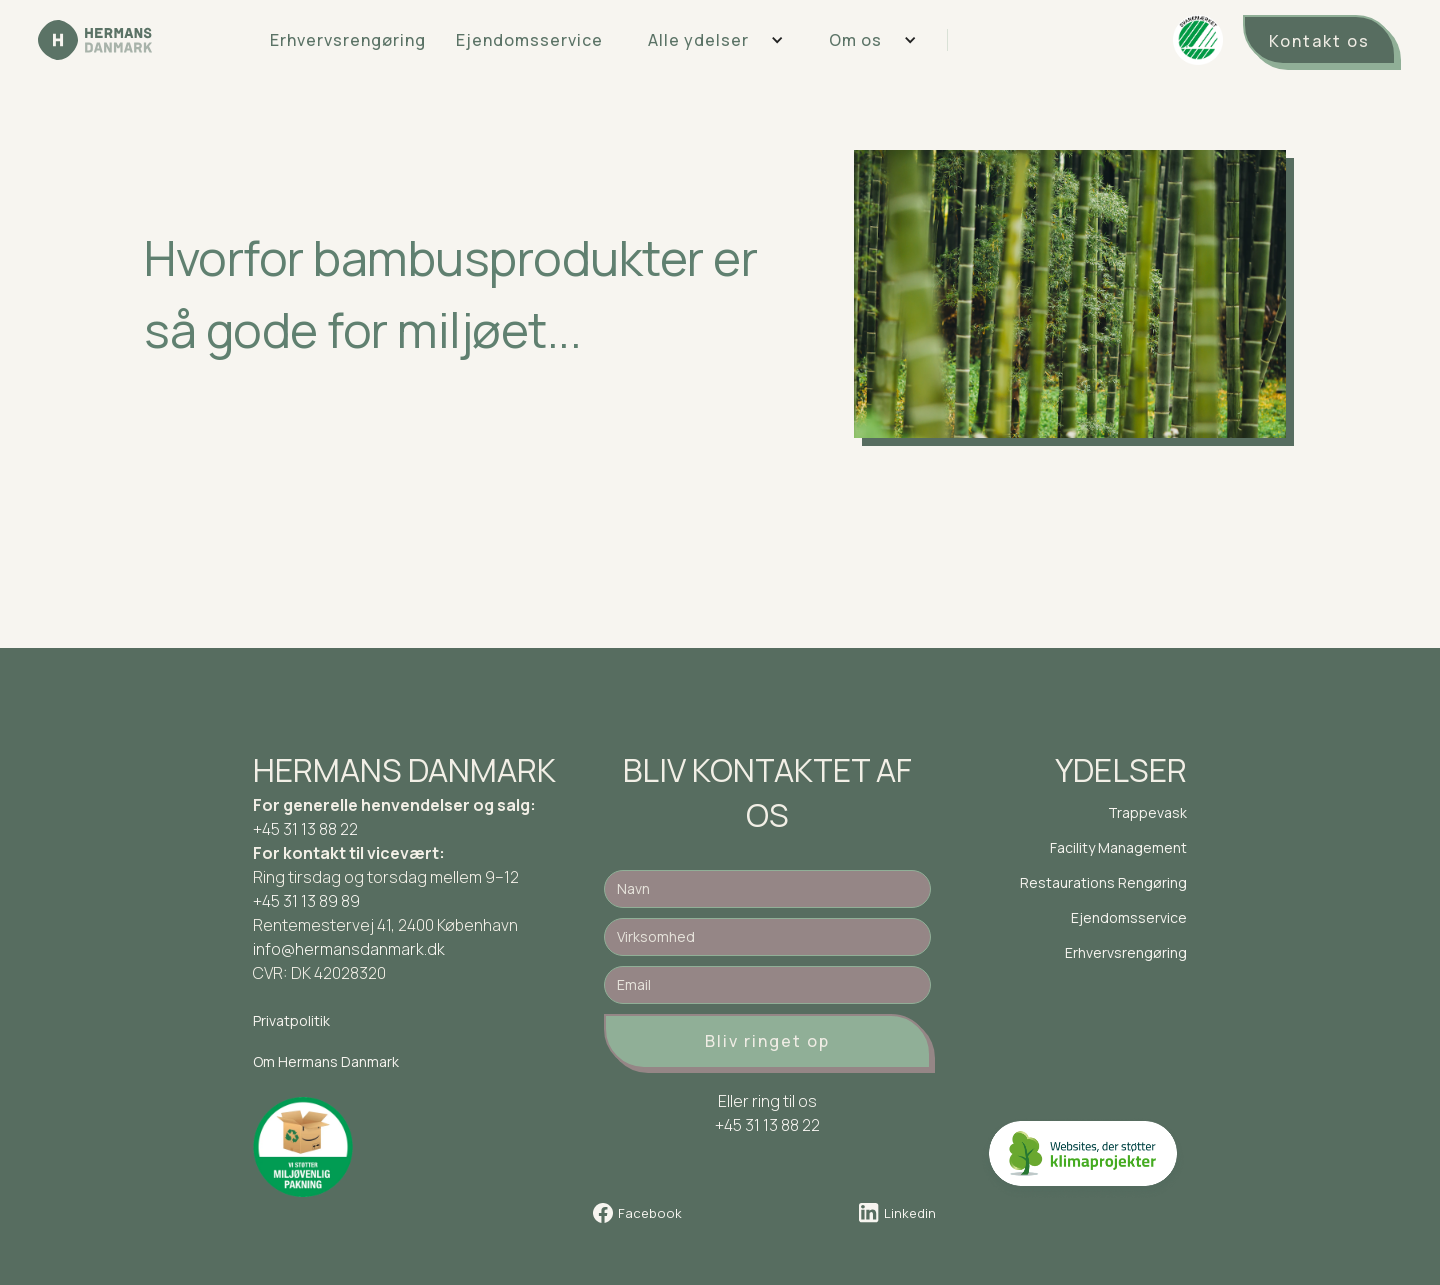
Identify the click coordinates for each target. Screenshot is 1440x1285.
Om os (855, 40)
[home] (95, 40)
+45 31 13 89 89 (306, 901)
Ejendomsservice (529, 40)
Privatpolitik (291, 1020)
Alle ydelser (698, 40)
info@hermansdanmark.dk (349, 949)
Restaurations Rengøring (1103, 882)
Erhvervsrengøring (348, 40)
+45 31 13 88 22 (305, 829)
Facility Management (1118, 847)
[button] (708, 40)
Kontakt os (1319, 41)
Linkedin (910, 1213)
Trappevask (1147, 812)
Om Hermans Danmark (326, 1061)
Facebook (650, 1213)
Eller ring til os (767, 1101)
